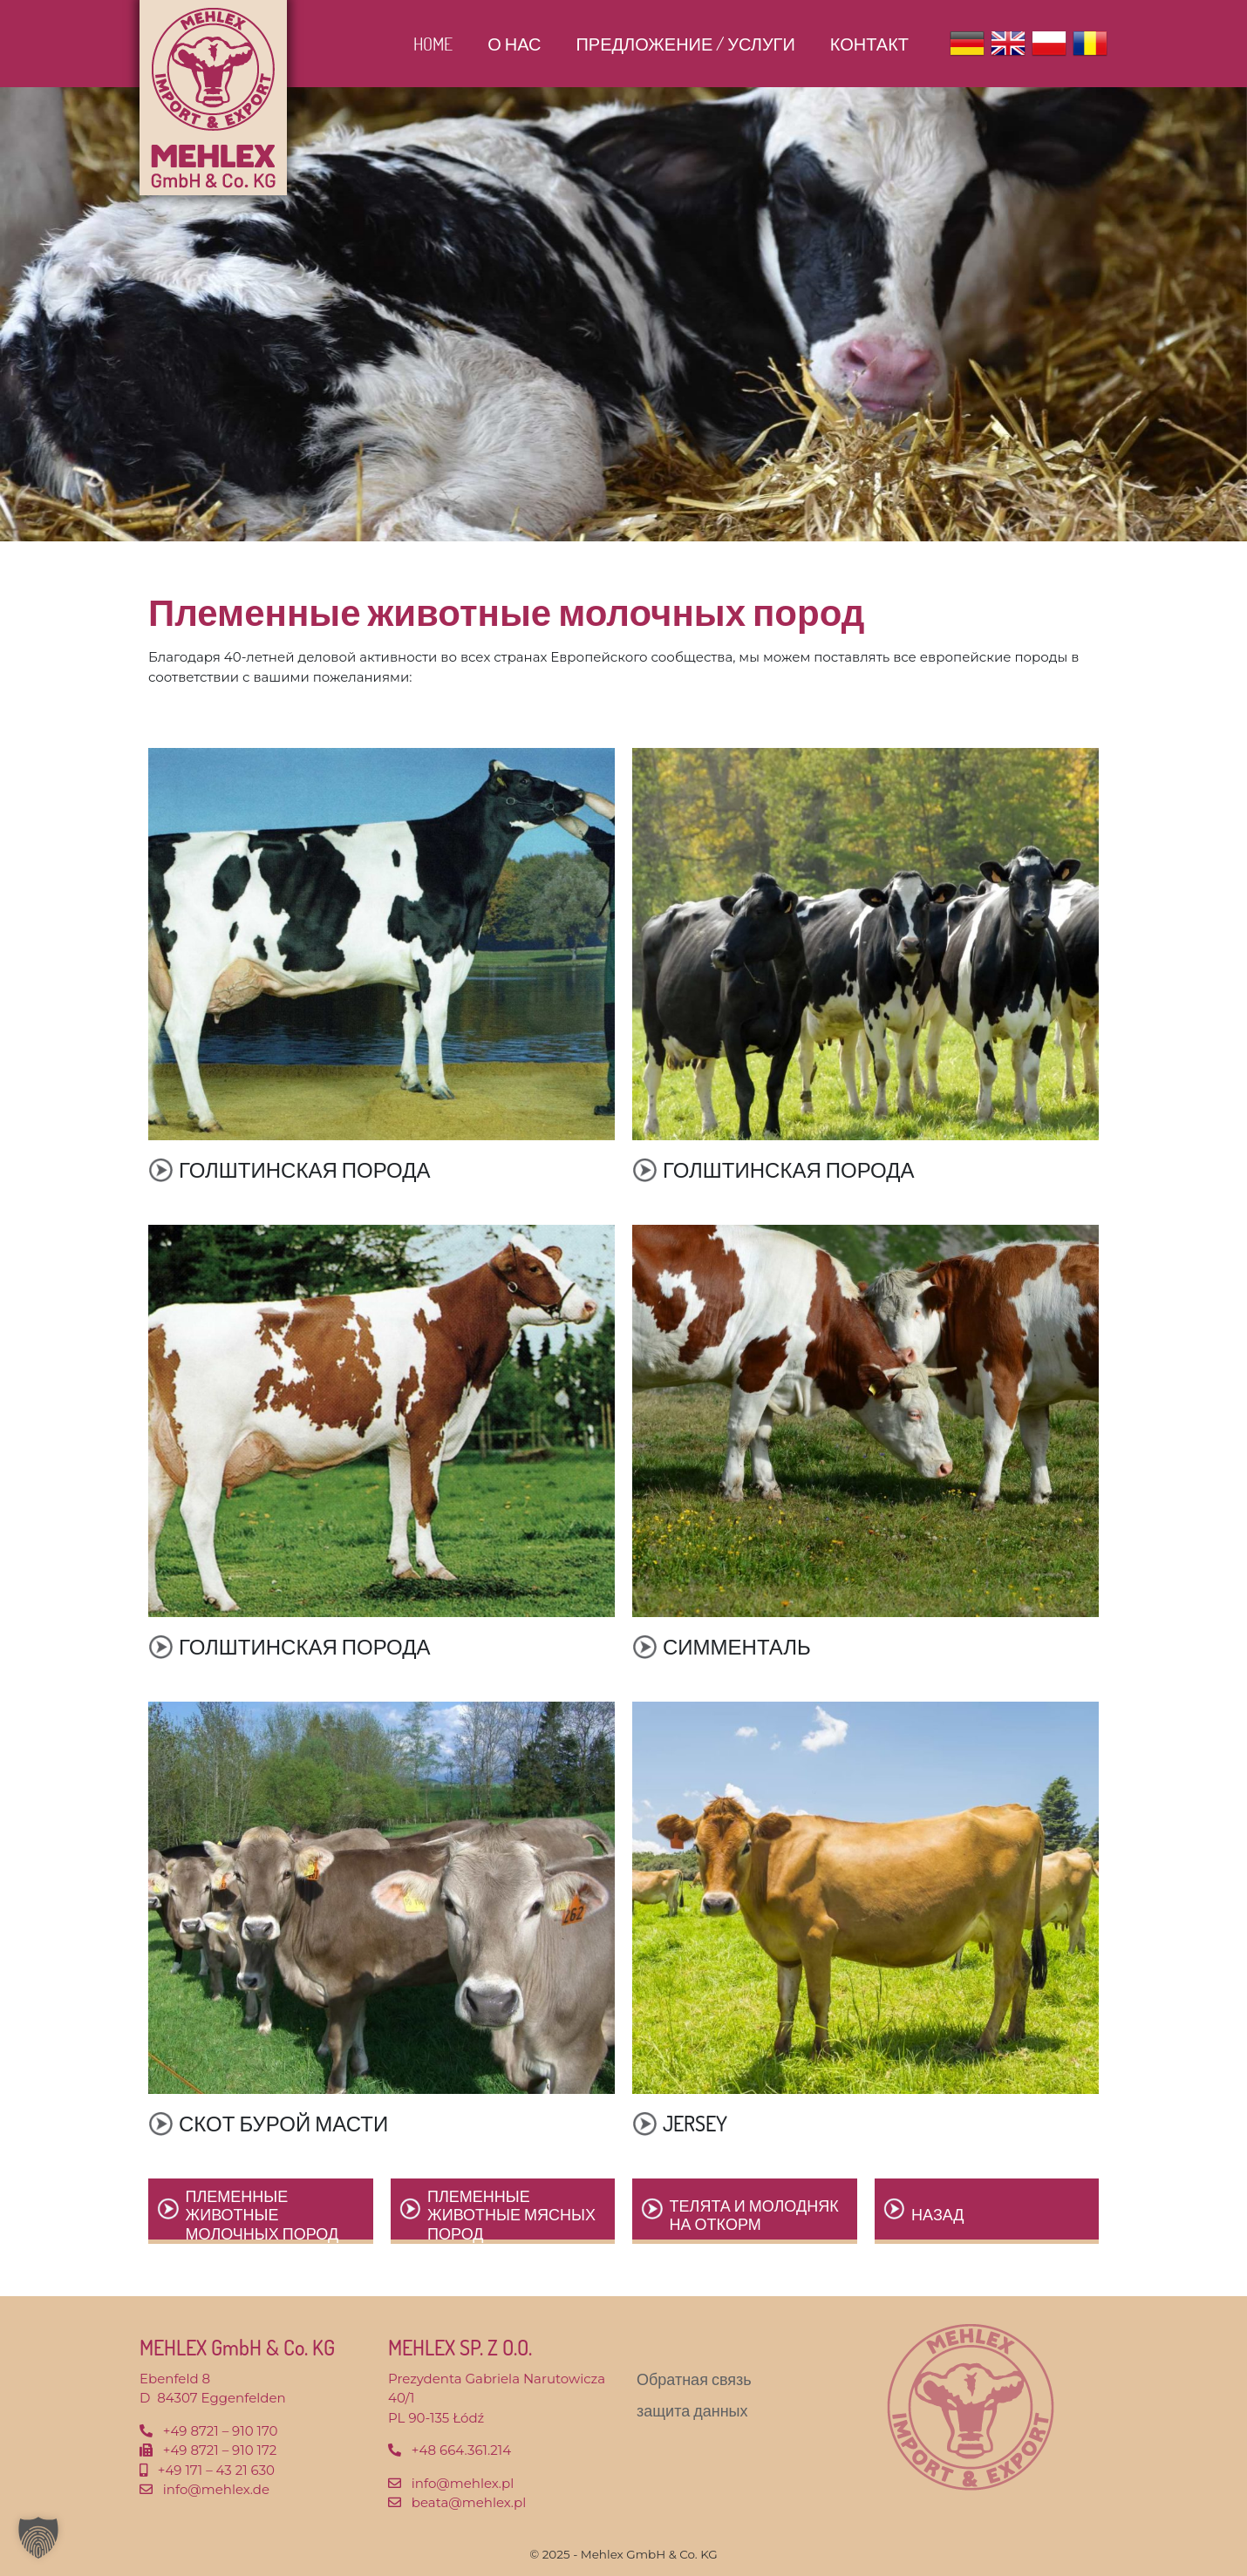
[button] (38, 2537)
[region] (623, 314)
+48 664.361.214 (461, 2450)
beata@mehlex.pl (469, 2502)
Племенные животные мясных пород (511, 2214)
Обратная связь (694, 2379)
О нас (514, 43)
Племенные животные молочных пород (262, 2214)
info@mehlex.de (216, 2489)
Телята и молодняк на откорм (754, 2215)
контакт (869, 43)
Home (433, 43)
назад (937, 2214)
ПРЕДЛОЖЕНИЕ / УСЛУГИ (685, 43)
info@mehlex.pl (463, 2483)
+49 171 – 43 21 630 (216, 2470)
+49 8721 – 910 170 (220, 2431)
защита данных (692, 2410)
